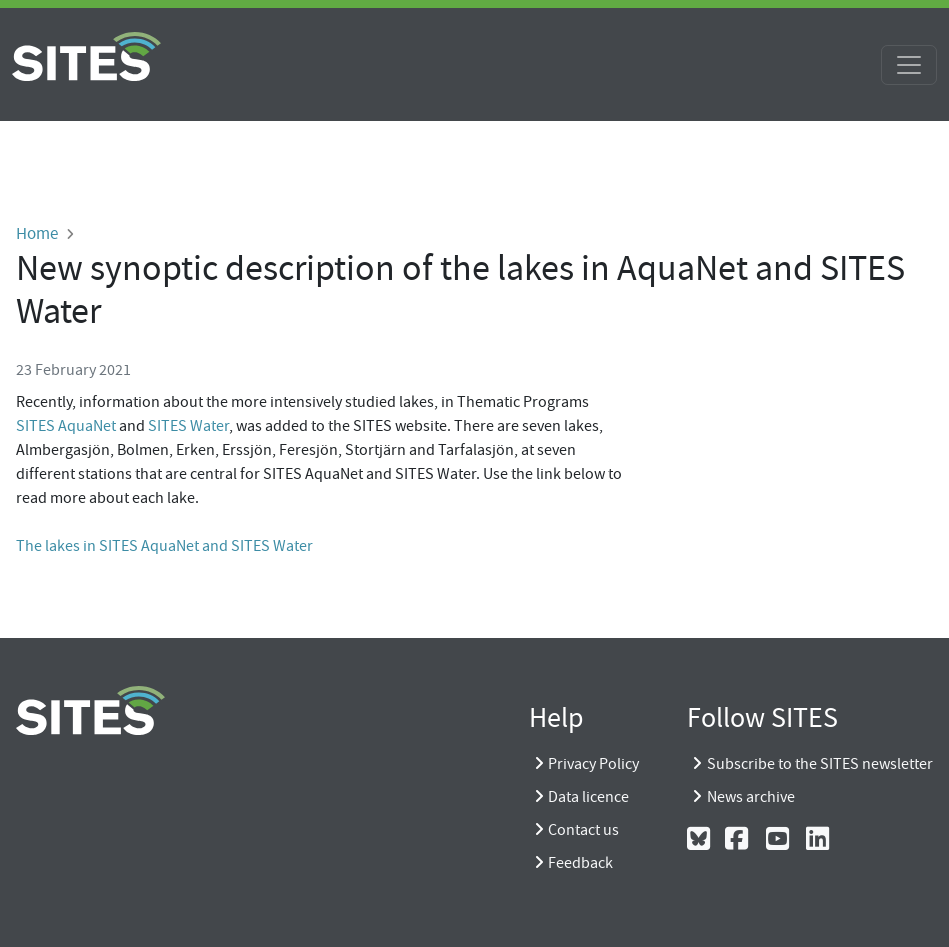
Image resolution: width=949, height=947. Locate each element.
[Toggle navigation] (909, 65)
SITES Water (188, 426)
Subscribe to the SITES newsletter (820, 764)
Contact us (583, 830)
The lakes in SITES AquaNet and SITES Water (164, 546)
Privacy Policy (593, 764)
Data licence (588, 797)
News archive (751, 797)
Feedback (580, 863)
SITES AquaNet (66, 426)
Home (37, 233)
